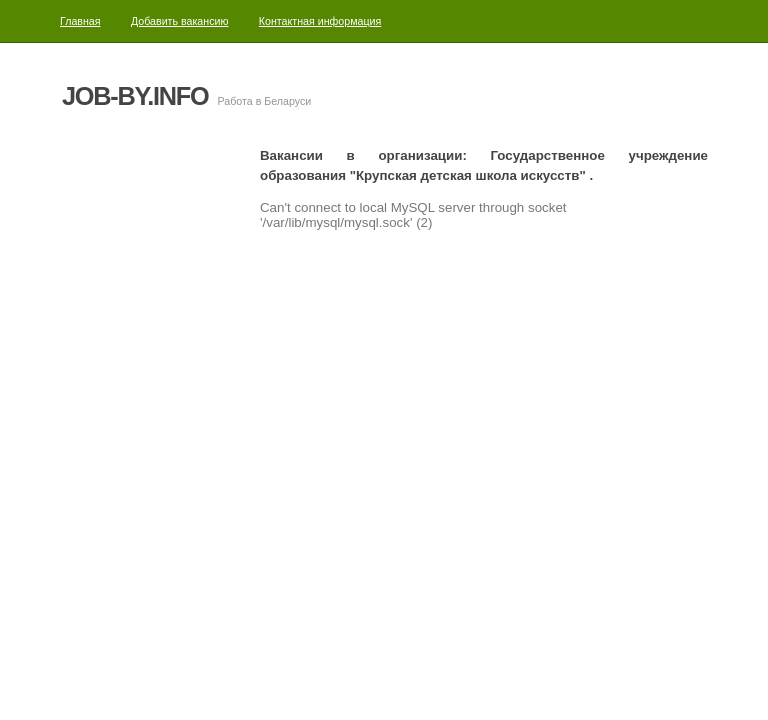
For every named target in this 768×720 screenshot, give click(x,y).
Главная (80, 21)
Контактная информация (320, 21)
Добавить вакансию (180, 21)
